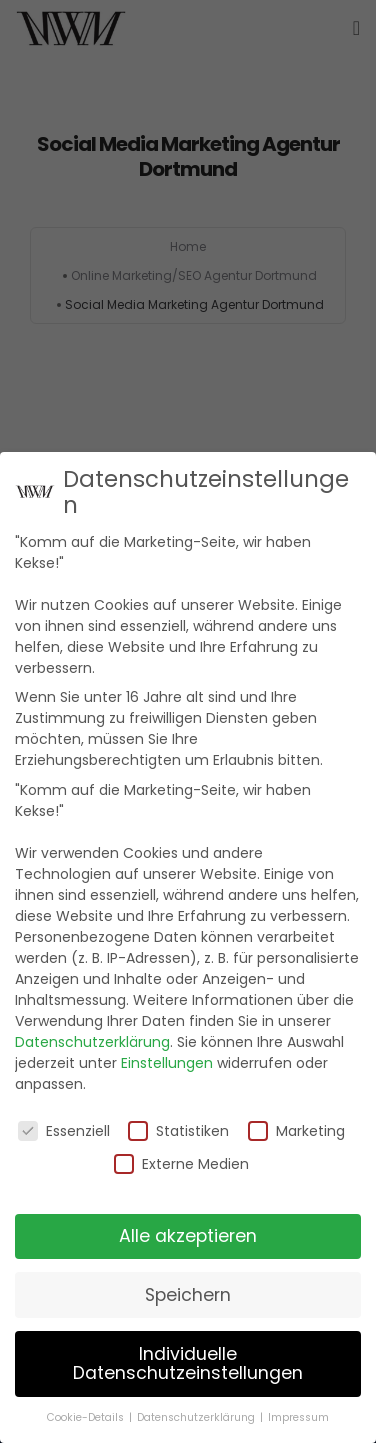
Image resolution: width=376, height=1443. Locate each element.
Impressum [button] (298, 1417)
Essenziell (64, 1131)
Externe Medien (181, 1164)
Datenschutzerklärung (92, 1042)
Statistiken (178, 1131)
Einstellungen (167, 1063)
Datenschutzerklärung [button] (197, 1417)
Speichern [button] (188, 1295)
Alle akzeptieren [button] (188, 1236)
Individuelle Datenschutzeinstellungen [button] (188, 1364)
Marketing (296, 1131)
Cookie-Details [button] (87, 1417)
